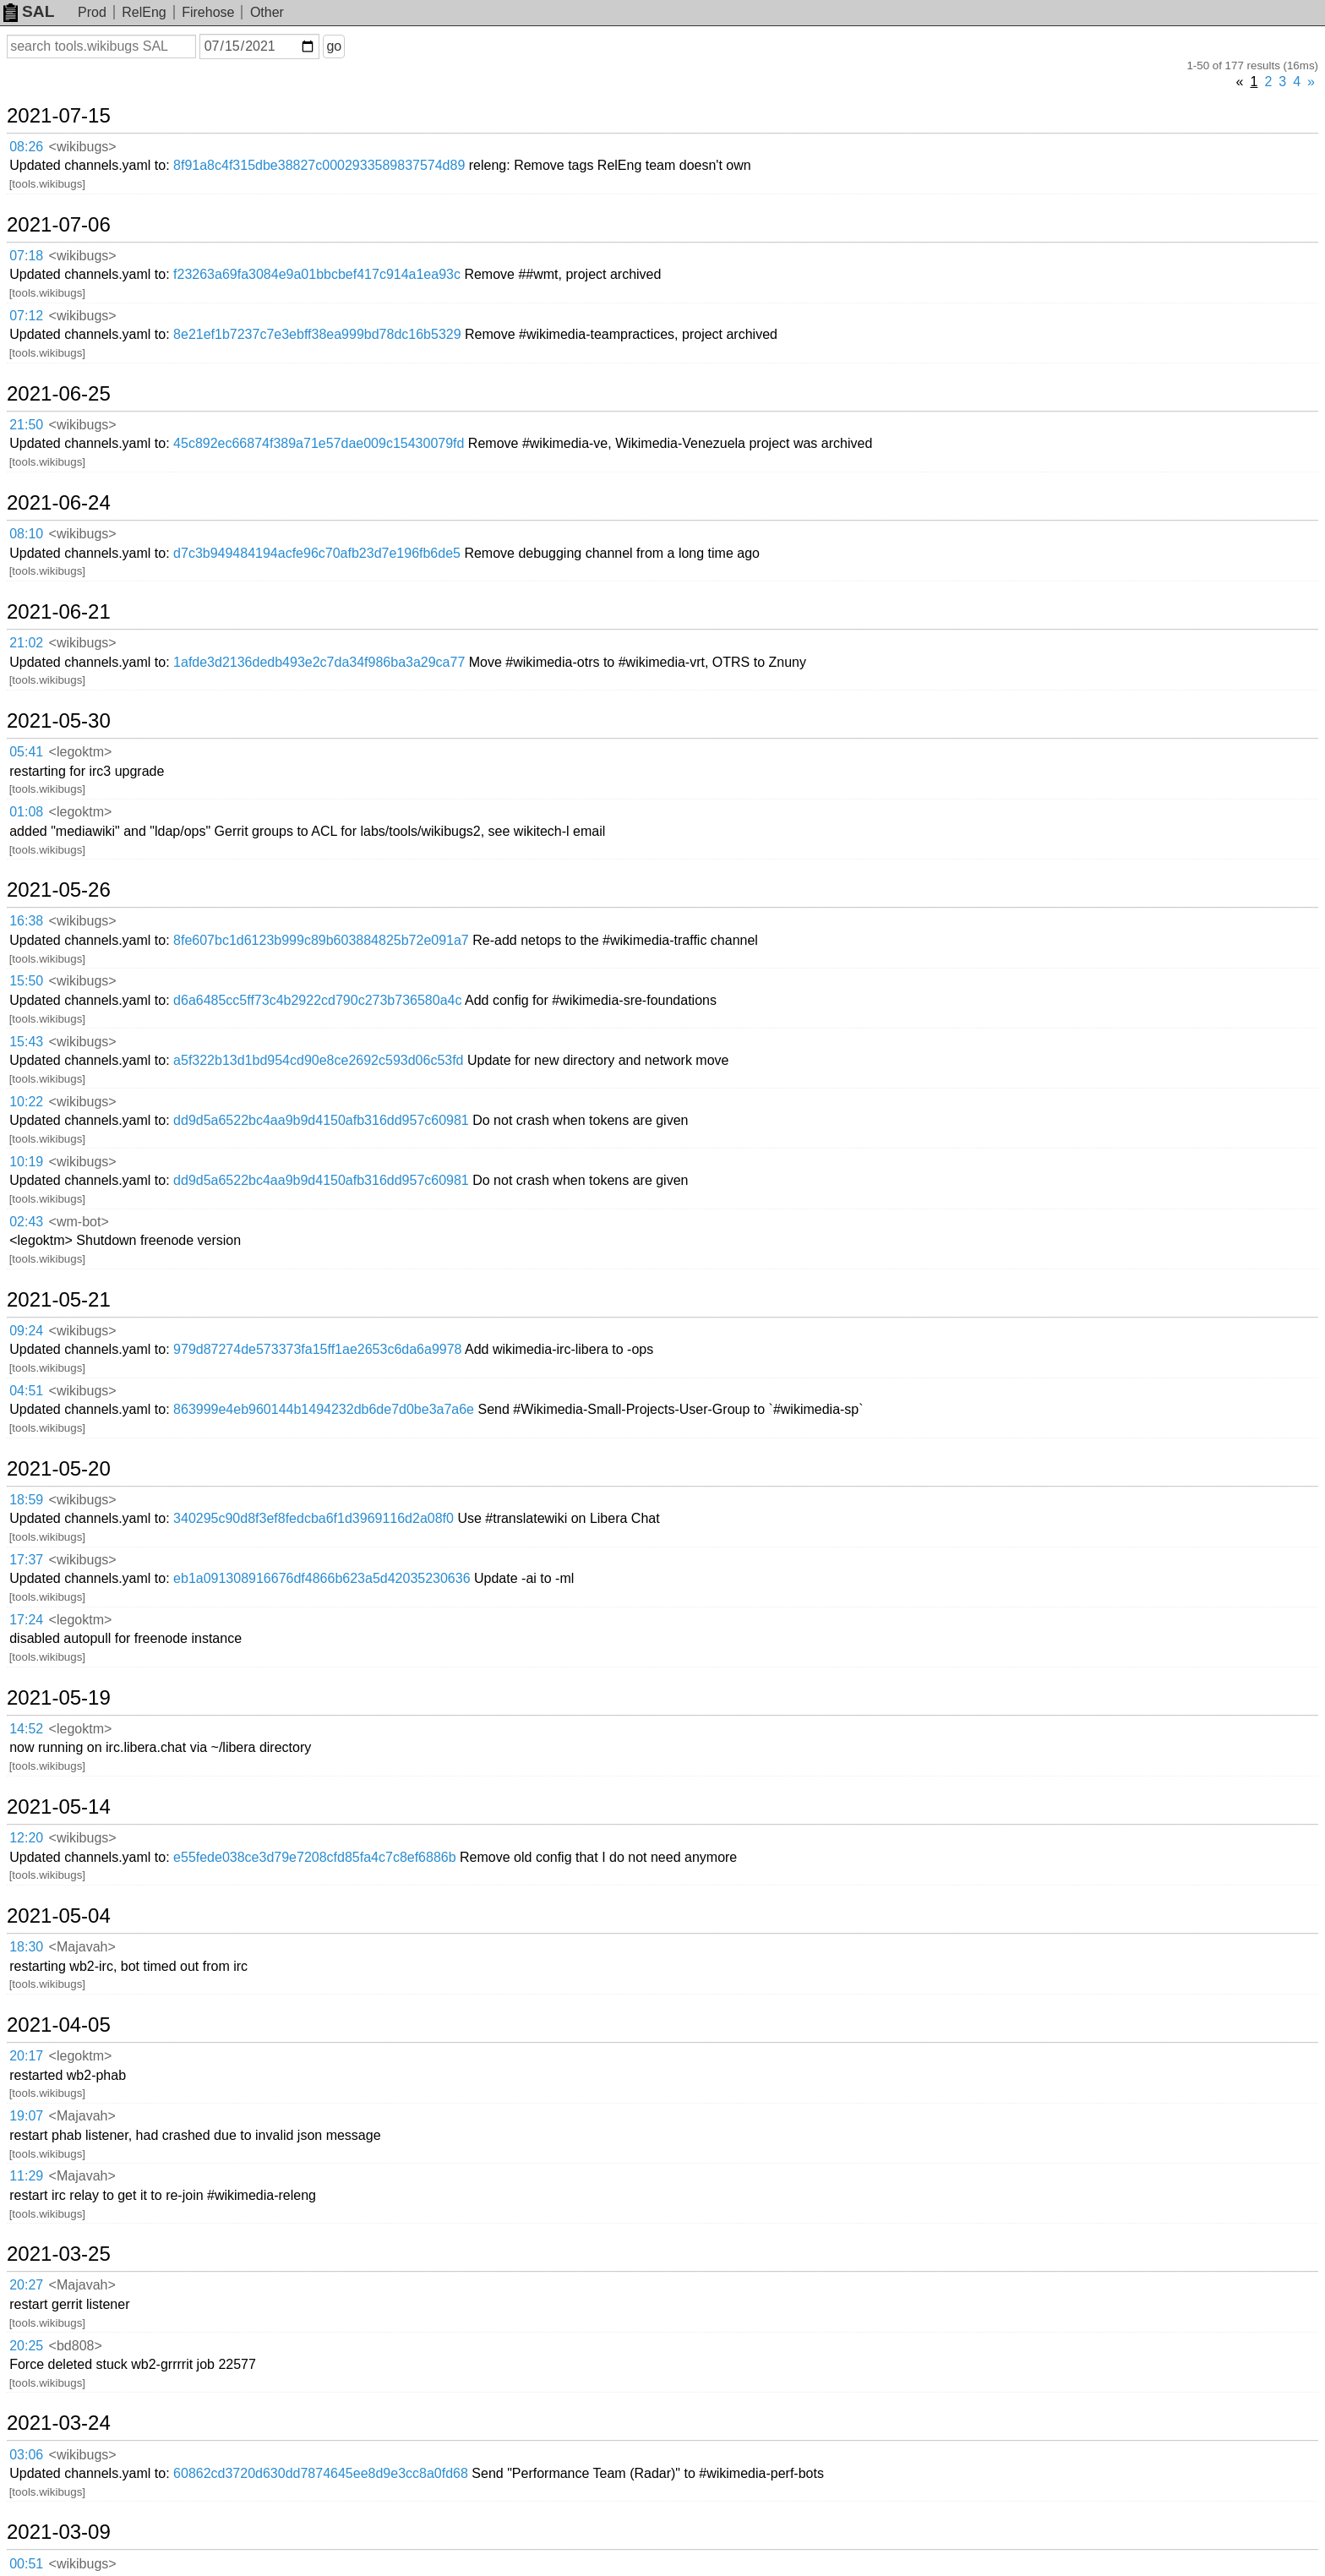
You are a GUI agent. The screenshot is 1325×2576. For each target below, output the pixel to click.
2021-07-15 (59, 116)
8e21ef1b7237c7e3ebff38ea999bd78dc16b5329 (317, 334)
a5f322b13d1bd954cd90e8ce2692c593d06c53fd (318, 1060)
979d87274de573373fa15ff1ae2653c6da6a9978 (317, 1349)
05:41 (26, 752)
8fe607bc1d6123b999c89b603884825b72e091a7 (321, 940)
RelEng (144, 12)
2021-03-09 (59, 2532)
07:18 (26, 255)
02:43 (26, 1221)
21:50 (26, 425)
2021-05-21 (59, 1300)
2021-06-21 (59, 612)
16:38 (26, 921)
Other (267, 12)
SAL (28, 11)
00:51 (26, 2564)
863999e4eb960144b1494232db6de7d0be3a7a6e (323, 1409)
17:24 (26, 1620)
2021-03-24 (59, 2423)
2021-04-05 (59, 2025)
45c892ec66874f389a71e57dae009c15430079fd (318, 443)
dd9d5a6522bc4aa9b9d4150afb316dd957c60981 (321, 1120)
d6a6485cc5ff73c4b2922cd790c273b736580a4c (317, 1000)
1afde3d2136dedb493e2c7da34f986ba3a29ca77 (319, 662)
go (333, 46)
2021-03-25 (59, 2254)
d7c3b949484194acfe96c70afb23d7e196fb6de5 (317, 553)
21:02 (26, 643)
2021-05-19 (59, 1698)
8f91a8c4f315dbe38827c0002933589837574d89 (319, 165)
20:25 (26, 2346)
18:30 (26, 1947)
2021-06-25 (59, 394)
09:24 (26, 1330)
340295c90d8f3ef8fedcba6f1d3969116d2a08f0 (313, 1518)
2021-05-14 (59, 1807)
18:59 (26, 1500)
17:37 (26, 1560)
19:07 (26, 2116)
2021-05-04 (59, 1916)
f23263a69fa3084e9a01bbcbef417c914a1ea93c (317, 274)
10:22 (26, 1101)
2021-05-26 (59, 890)
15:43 (26, 1041)
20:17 (26, 2056)
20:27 (26, 2285)
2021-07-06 (59, 225)
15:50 (26, 981)
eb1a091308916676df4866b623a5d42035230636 (321, 1578)
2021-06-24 (59, 503)
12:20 (26, 1838)
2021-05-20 (59, 1469)
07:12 (26, 315)
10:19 (26, 1161)
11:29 (26, 2176)
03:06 (26, 2455)
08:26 (26, 146)
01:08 (26, 812)
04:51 (26, 1391)
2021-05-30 (59, 721)
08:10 (26, 534)
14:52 (26, 1729)
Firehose (208, 12)
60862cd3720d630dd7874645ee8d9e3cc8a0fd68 (320, 2473)
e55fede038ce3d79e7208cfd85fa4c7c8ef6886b (314, 1857)
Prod (92, 12)
